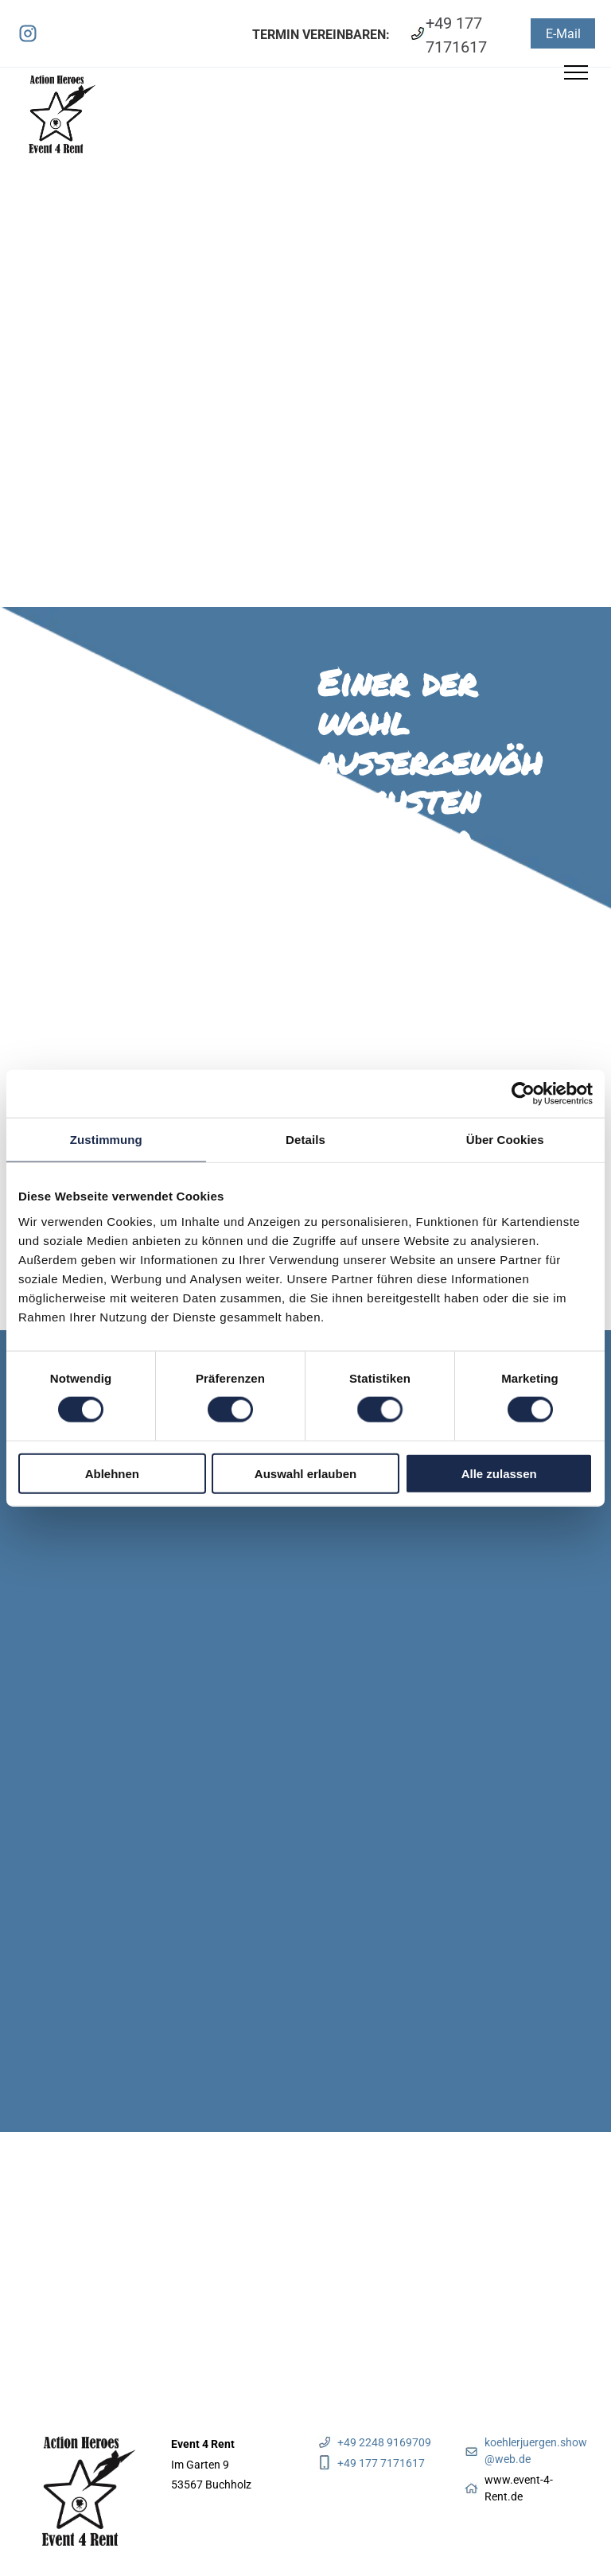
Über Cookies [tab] (505, 1139)
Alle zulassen (499, 1473)
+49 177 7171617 (381, 2463)
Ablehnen (112, 1473)
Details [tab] (305, 1139)
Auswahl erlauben (305, 1473)
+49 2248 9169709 (384, 2442)
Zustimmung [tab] (106, 1139)
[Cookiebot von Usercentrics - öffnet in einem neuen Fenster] (523, 1094)
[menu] (576, 72)
